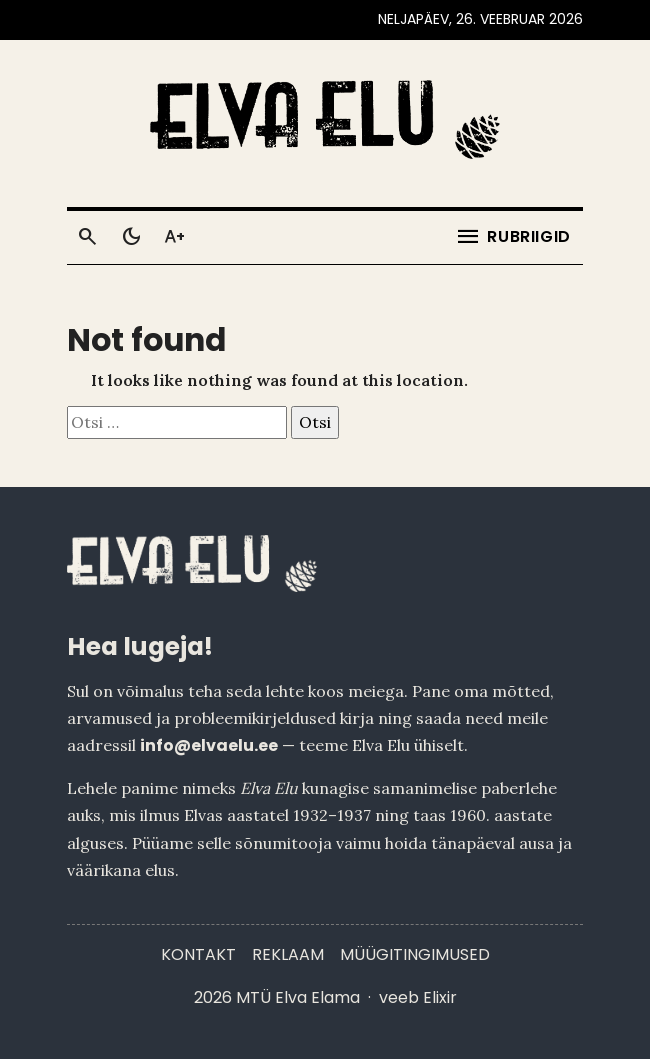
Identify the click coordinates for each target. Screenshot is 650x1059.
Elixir (440, 997)
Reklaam (288, 954)
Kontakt (198, 954)
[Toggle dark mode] (131, 237)
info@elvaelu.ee (209, 745)
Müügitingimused (415, 954)
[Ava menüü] (513, 237)
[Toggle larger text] (175, 237)
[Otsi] (87, 237)
